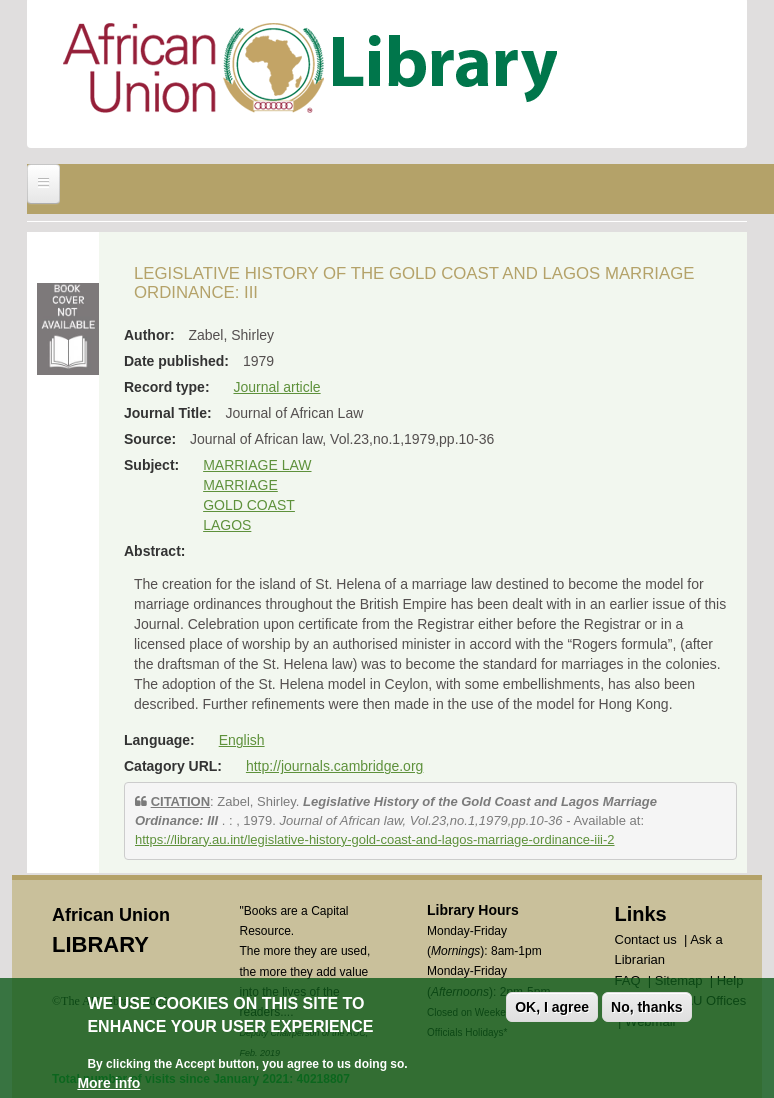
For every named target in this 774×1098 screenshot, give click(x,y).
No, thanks (647, 1007)
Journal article (276, 387)
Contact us (646, 939)
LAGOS (227, 525)
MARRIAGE (240, 485)
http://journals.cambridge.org (334, 766)
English (242, 740)
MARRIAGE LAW (257, 465)
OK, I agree (552, 1007)
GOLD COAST (249, 505)
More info (108, 1083)
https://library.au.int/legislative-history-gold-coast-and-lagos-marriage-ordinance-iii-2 (375, 839)
